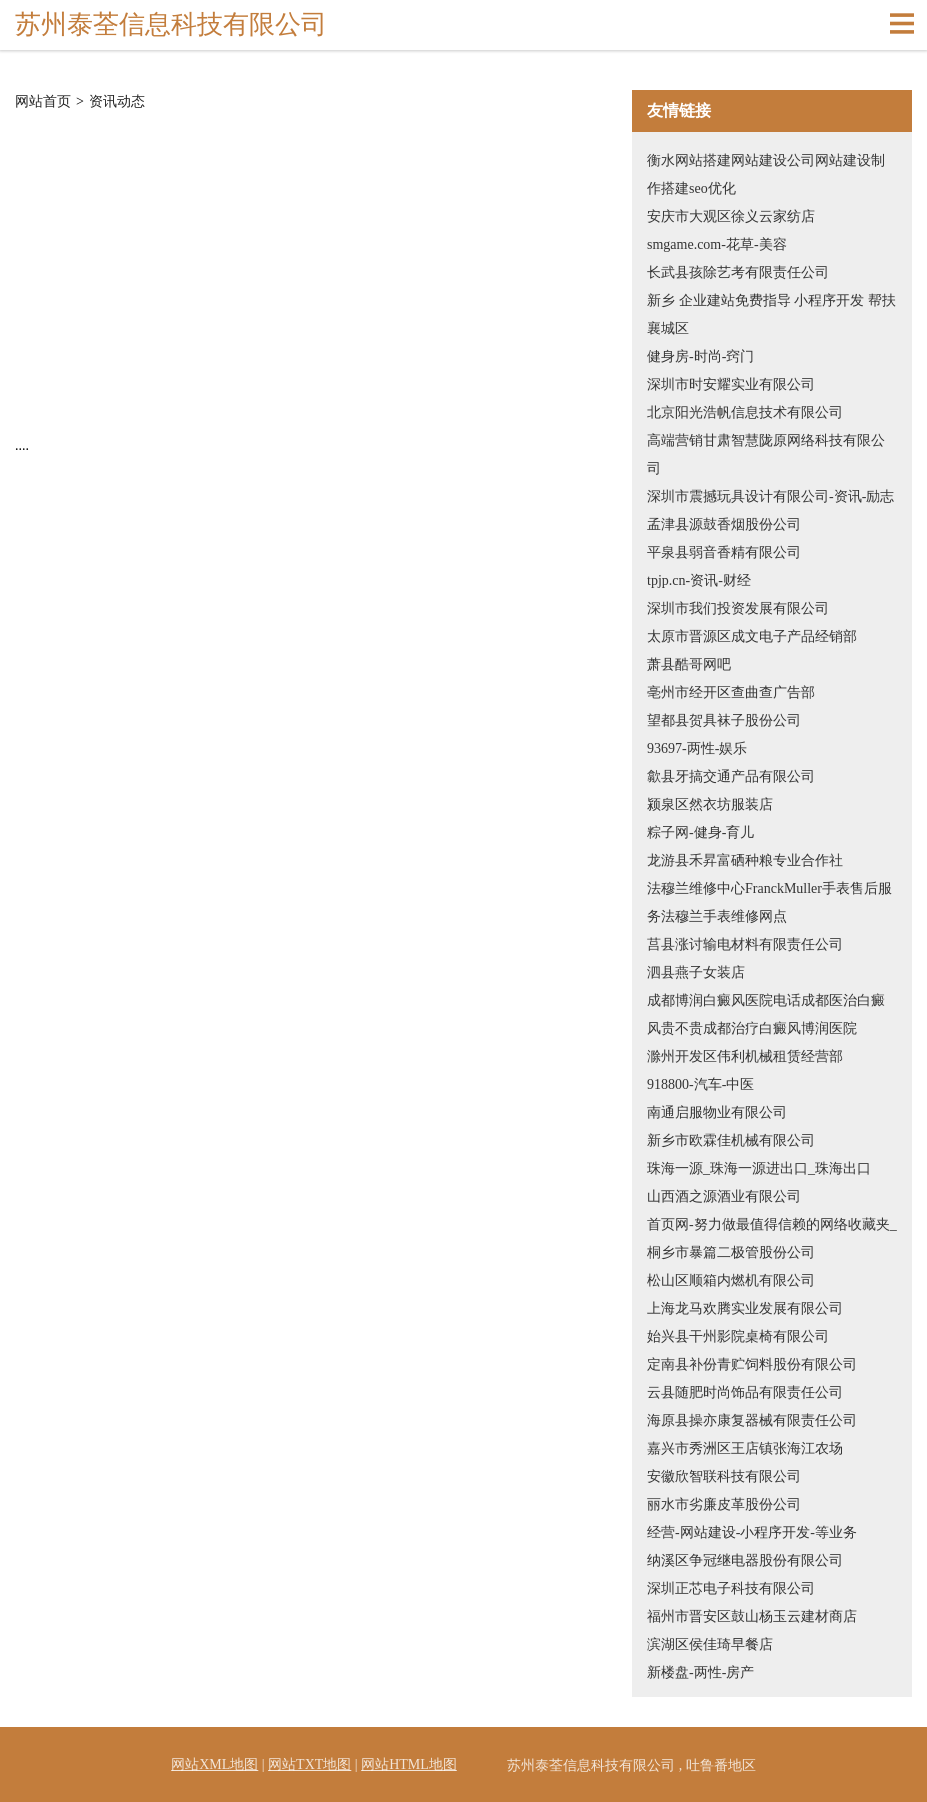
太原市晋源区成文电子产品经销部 (752, 636)
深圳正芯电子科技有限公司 (731, 1588)
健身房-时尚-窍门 (700, 356)
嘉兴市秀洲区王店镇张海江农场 (745, 1448)
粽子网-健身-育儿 (700, 832)
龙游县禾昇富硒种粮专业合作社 (745, 860)
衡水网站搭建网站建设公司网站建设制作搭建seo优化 (766, 174)
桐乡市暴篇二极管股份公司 (731, 1252)
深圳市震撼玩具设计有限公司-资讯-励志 (770, 496)
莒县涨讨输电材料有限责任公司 (745, 944)
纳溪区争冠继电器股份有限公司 (745, 1560)
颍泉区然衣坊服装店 (710, 804)
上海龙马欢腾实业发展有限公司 (745, 1308)
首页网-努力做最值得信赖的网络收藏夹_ (772, 1224)
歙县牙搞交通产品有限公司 (731, 776)
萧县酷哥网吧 (689, 664)
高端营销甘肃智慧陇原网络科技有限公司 (766, 454)
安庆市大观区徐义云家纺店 (731, 216)
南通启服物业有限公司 (717, 1112)
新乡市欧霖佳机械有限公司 (731, 1140)
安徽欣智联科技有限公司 (724, 1476)
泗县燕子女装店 (696, 972)
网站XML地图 (214, 1764)
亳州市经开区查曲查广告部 (731, 692)
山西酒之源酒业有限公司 (724, 1196)
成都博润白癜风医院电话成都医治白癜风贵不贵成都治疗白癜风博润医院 (766, 1014)
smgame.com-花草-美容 (717, 244)
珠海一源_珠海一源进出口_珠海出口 (759, 1168)
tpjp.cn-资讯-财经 (699, 580)
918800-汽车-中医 (700, 1084)
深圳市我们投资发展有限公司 (738, 608)
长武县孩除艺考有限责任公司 (738, 272)
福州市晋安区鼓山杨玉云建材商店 (752, 1616)
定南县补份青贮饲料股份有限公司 (752, 1364)
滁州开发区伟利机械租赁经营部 (745, 1056)
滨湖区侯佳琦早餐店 (710, 1644)
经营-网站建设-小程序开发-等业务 (752, 1532)
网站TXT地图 (309, 1764)
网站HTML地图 (409, 1764)
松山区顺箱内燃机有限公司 (731, 1280)
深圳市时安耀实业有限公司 (731, 384)
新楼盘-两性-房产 (700, 1672)
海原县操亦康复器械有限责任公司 (752, 1420)
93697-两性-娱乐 (697, 748)
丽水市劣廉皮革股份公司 (724, 1504)
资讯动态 (117, 102)
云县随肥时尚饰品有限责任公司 (745, 1392)
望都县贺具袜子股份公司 (724, 720)
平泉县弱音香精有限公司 (724, 552)
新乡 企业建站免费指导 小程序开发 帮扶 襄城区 (771, 314)
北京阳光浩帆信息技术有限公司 (745, 412)
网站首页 (43, 102)
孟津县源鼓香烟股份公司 (724, 524)
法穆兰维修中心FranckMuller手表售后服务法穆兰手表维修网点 (769, 902)
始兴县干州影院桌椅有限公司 (738, 1336)
